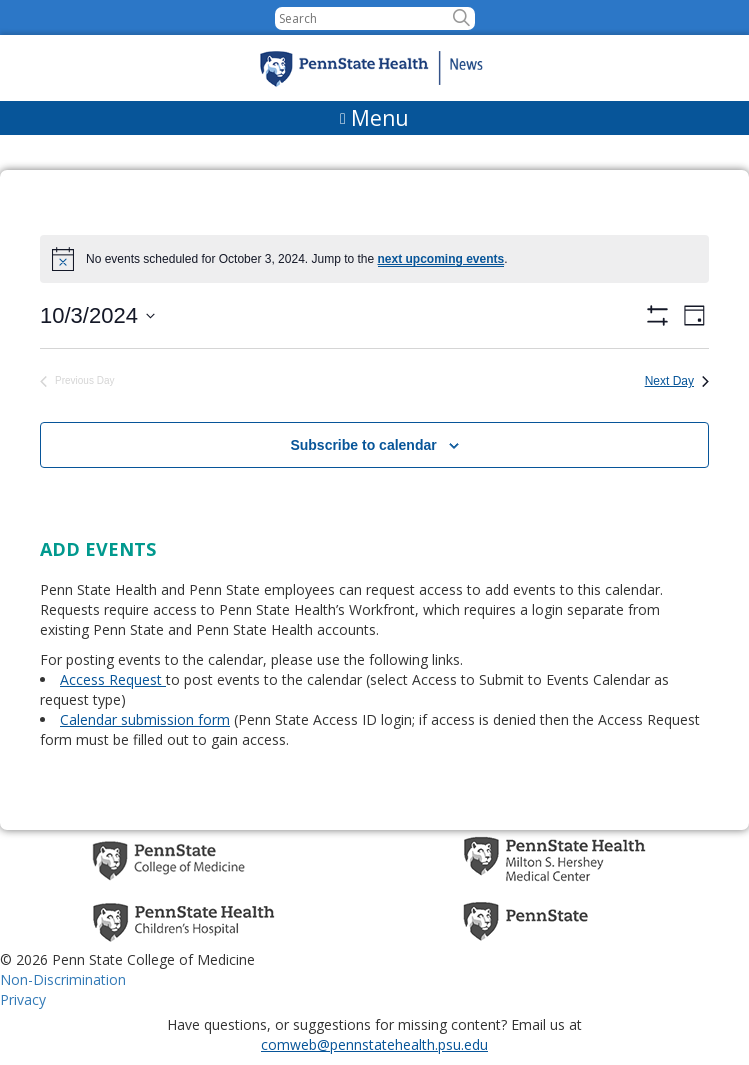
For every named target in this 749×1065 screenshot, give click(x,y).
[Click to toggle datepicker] (97, 315)
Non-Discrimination (63, 979)
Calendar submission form (145, 719)
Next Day (677, 381)
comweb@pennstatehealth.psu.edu (374, 1044)
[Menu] (374, 118)
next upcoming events (441, 259)
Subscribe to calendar (363, 445)
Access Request (113, 679)
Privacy (23, 999)
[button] (461, 18)
